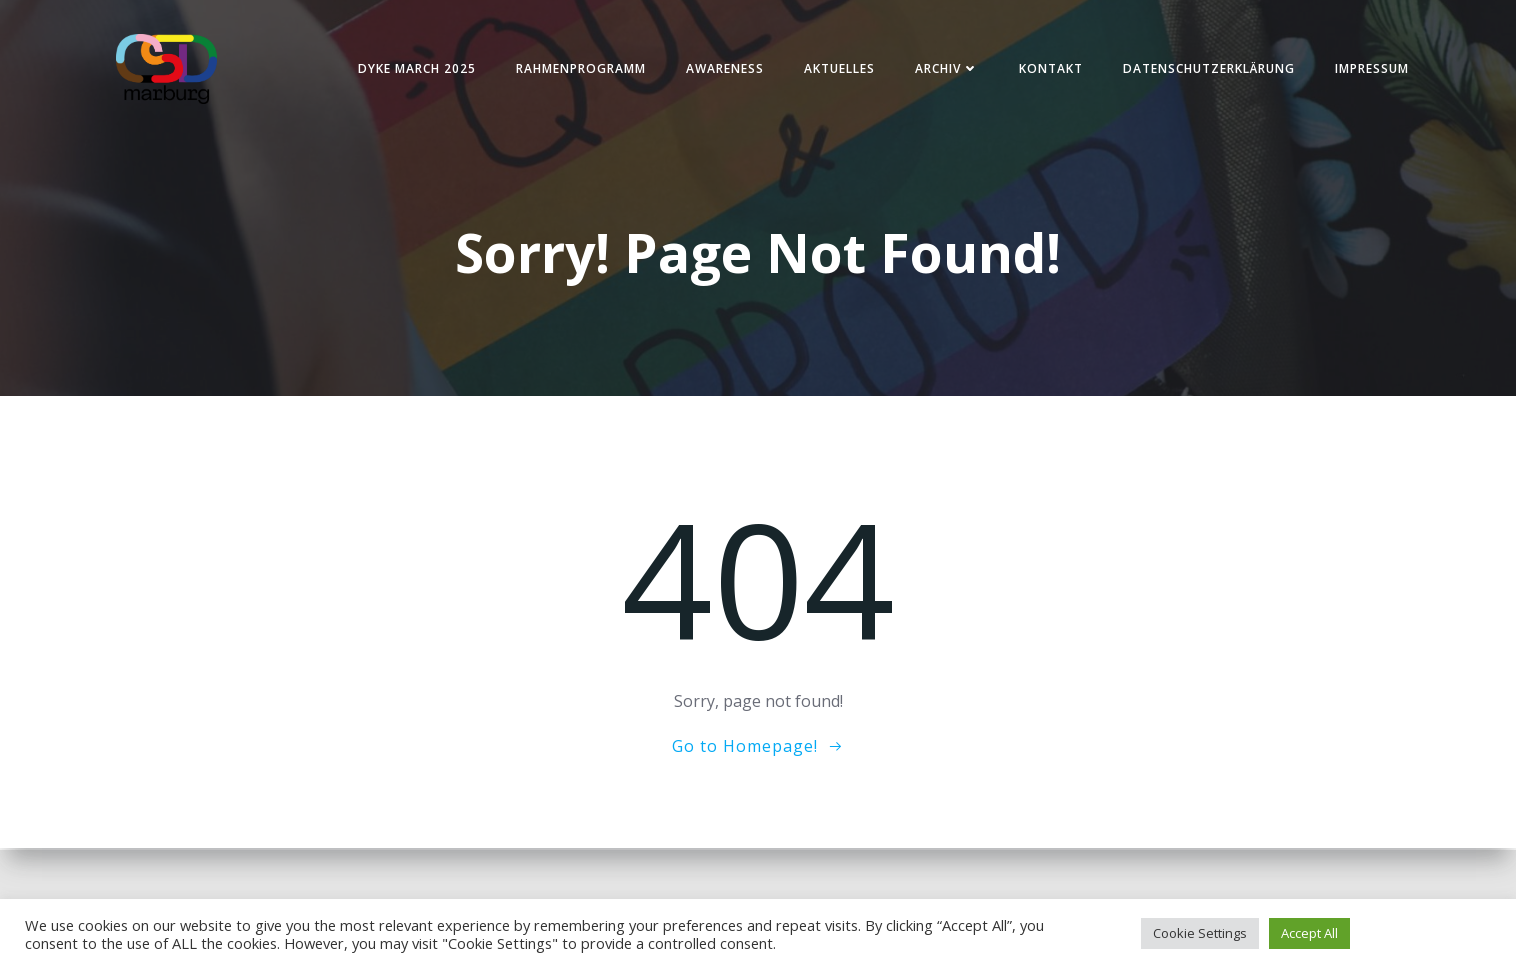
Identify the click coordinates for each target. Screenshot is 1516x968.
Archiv (943, 69)
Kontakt (1047, 69)
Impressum (1368, 69)
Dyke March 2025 (413, 69)
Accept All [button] (1309, 933)
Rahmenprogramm (577, 69)
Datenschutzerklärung (1205, 69)
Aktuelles (835, 69)
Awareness (721, 69)
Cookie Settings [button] (1200, 933)
